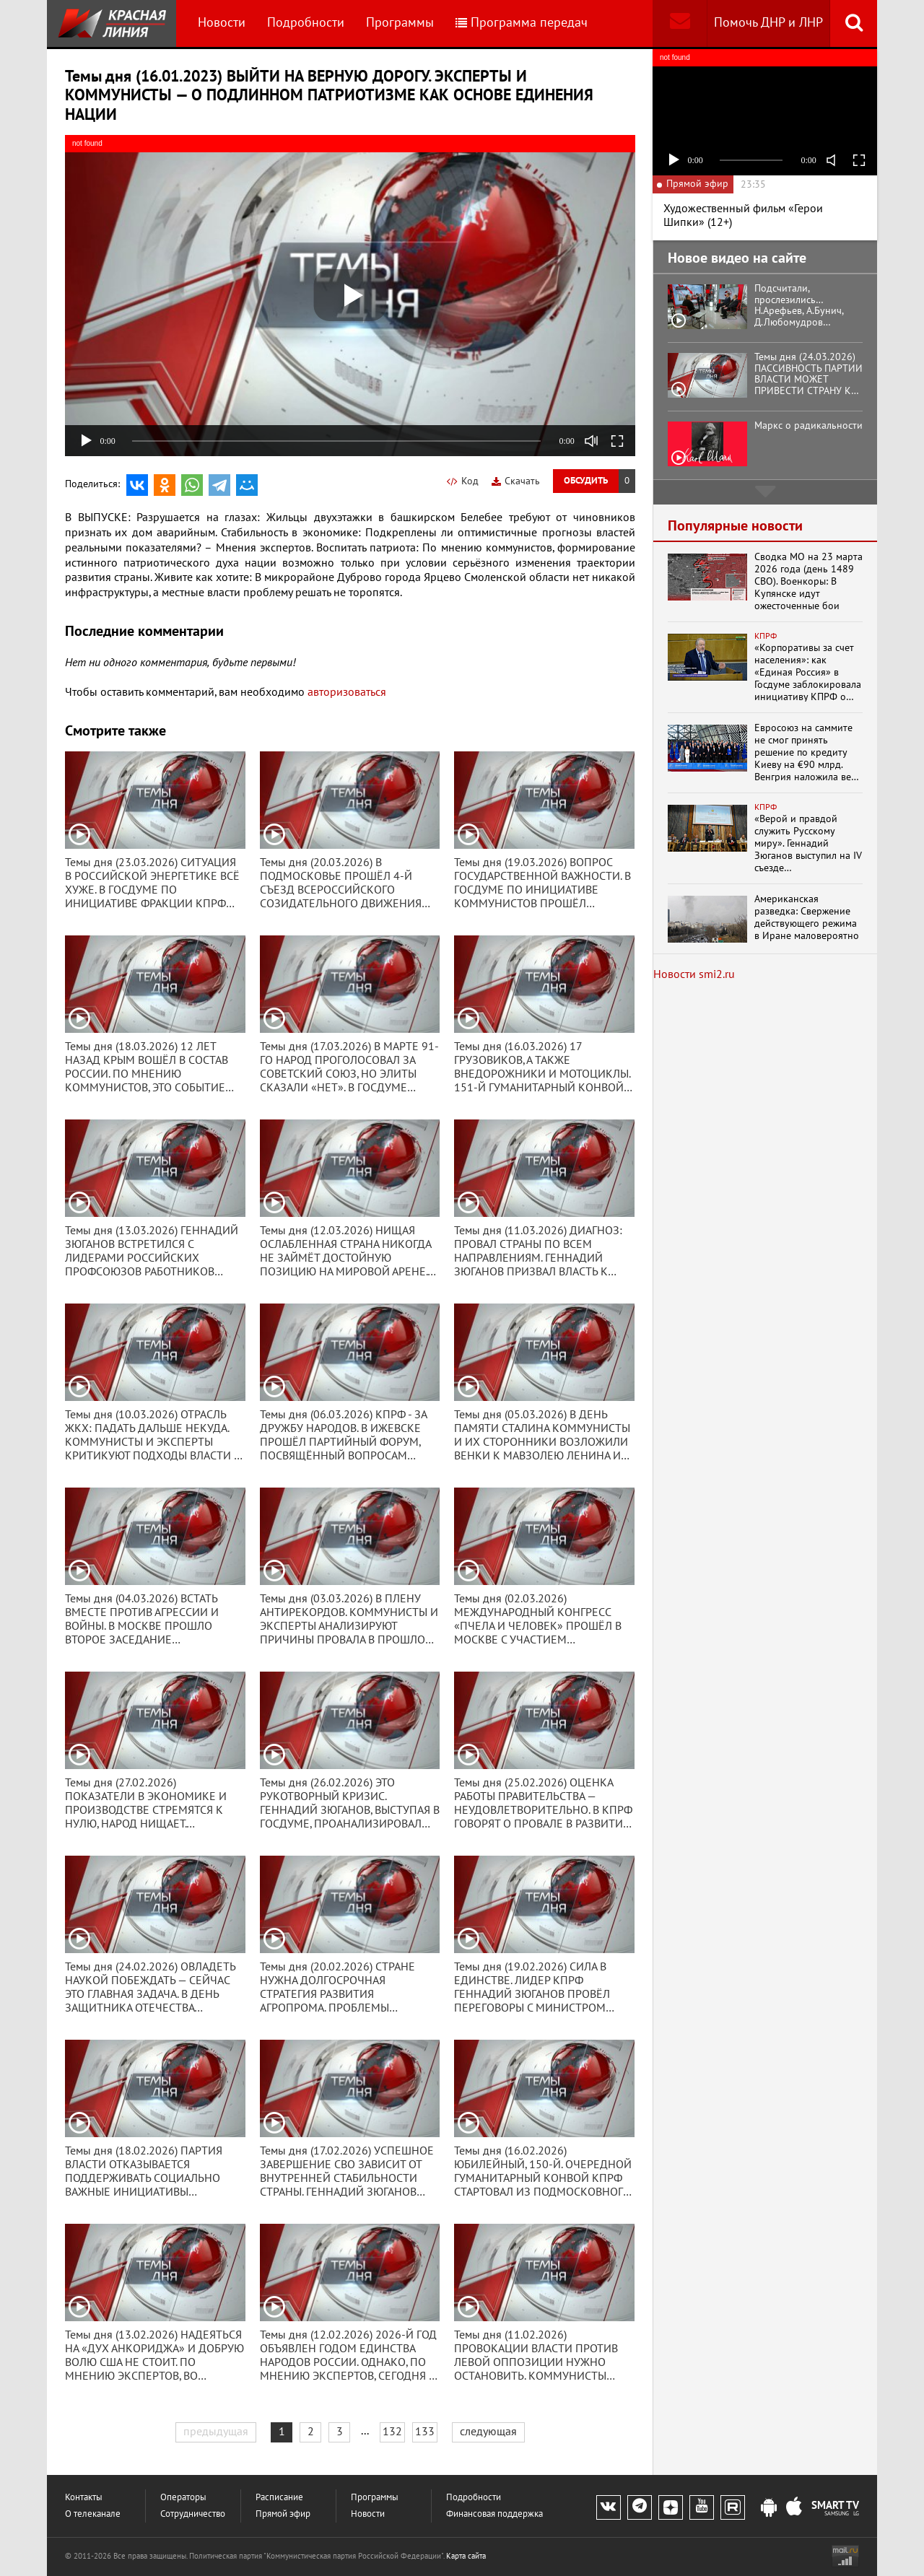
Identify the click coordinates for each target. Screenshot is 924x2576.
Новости (221, 22)
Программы (400, 22)
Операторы (183, 2497)
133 (425, 2431)
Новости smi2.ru (694, 974)
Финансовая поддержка (494, 2514)
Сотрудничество (192, 2514)
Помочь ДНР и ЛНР (768, 22)
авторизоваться (347, 692)
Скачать (516, 481)
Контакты (84, 2497)
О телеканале (93, 2514)
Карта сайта (466, 2556)
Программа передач (522, 22)
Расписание (279, 2497)
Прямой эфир (283, 2514)
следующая (488, 2431)
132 (392, 2431)
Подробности (305, 22)
